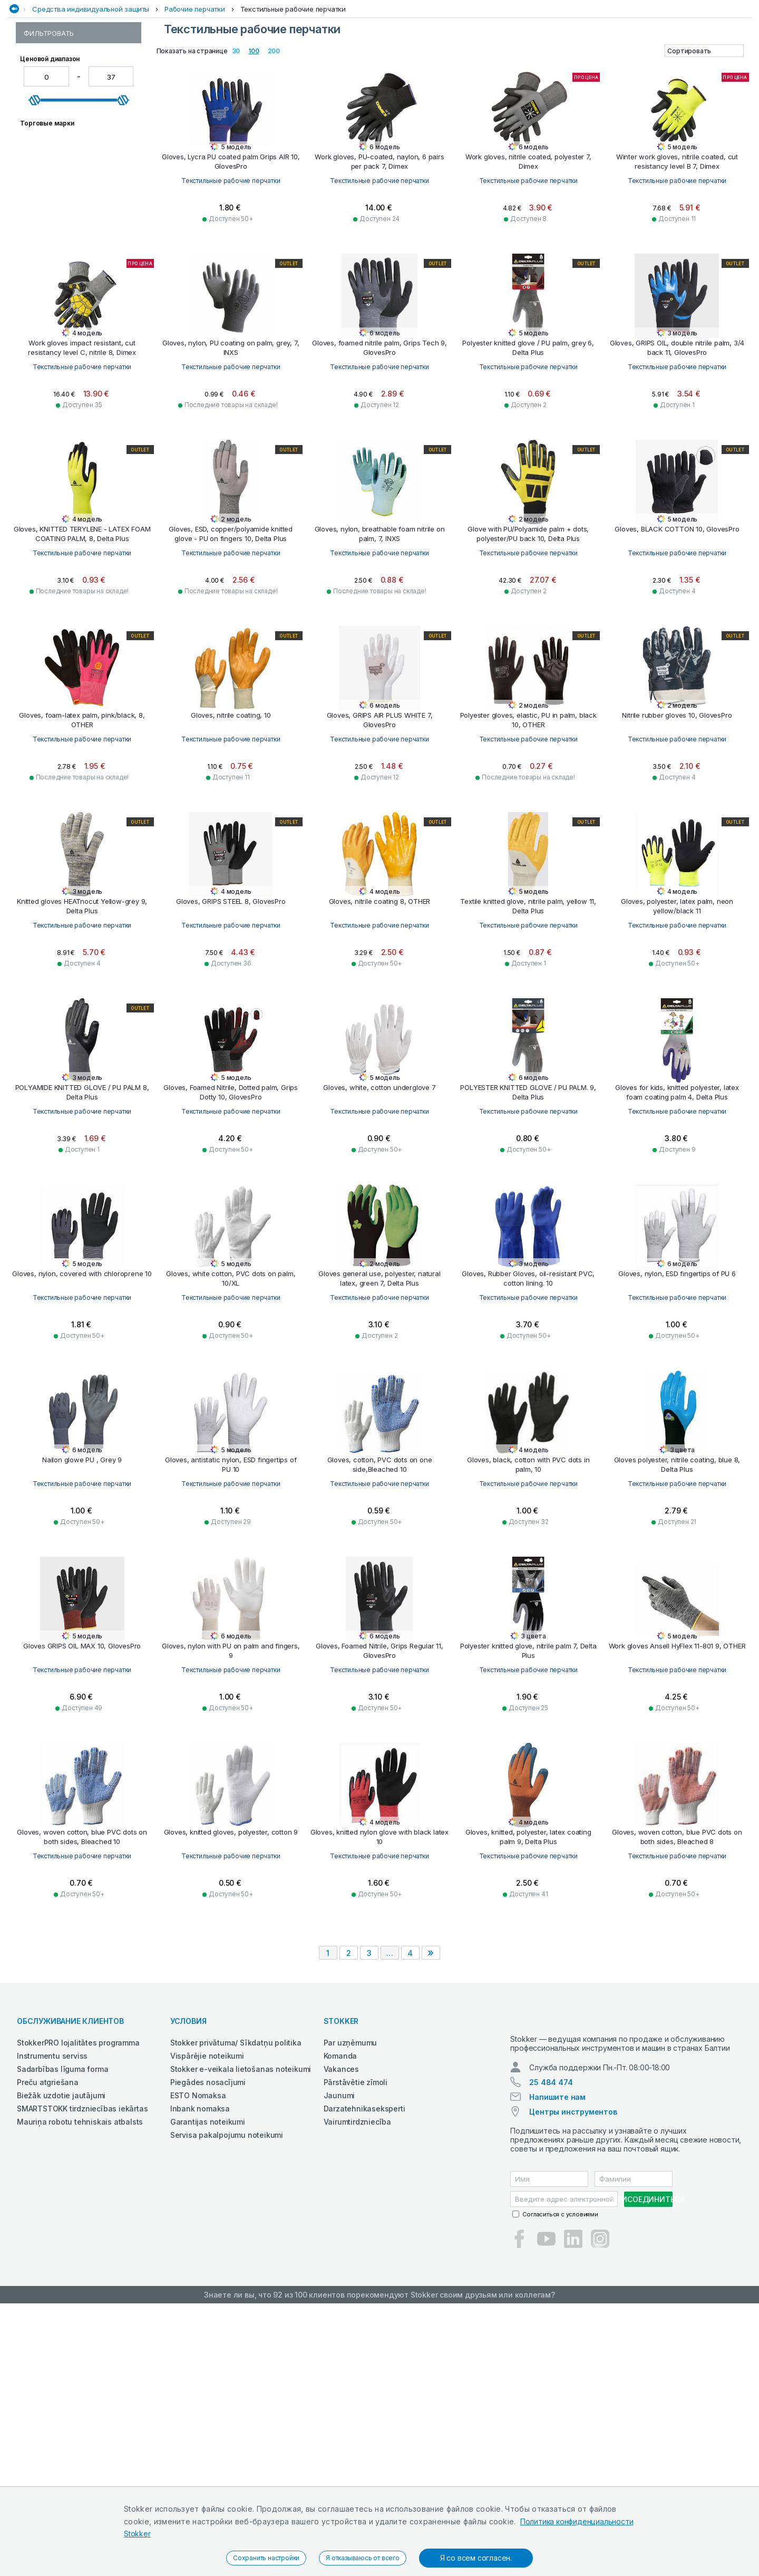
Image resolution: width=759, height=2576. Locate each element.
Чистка (571, 65)
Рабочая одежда (186, 65)
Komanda (340, 2318)
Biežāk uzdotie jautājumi (61, 2358)
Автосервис (125, 65)
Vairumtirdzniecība (357, 2384)
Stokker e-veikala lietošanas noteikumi (240, 2332)
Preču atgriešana (48, 2345)
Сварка (284, 65)
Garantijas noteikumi (207, 2384)
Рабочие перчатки (194, 86)
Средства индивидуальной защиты (90, 86)
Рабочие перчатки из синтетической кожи (61, 150)
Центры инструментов (573, 2384)
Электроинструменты (633, 65)
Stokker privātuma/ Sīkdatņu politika (235, 2305)
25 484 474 (550, 2354)
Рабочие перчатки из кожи (71, 134)
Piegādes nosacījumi (208, 2345)
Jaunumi (339, 2358)
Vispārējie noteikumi (207, 2318)
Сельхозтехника (336, 65)
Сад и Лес (244, 65)
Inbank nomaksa (200, 2371)
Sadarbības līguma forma (62, 2332)
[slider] (35, 346)
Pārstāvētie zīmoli (355, 2345)
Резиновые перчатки (60, 185)
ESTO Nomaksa (198, 2358)
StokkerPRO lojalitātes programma (78, 2305)
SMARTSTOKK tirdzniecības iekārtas (82, 2371)
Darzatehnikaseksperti (364, 2371)
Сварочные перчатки (61, 196)
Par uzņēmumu (350, 2305)
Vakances (341, 2332)
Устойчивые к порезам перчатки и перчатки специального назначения (69, 237)
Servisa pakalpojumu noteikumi (226, 2398)
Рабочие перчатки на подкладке (61, 170)
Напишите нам (557, 2369)
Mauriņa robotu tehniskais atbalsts (80, 2384)
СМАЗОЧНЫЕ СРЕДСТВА (415, 65)
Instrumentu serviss (52, 2318)
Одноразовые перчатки (66, 123)
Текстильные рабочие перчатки (293, 86)
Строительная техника (506, 65)
